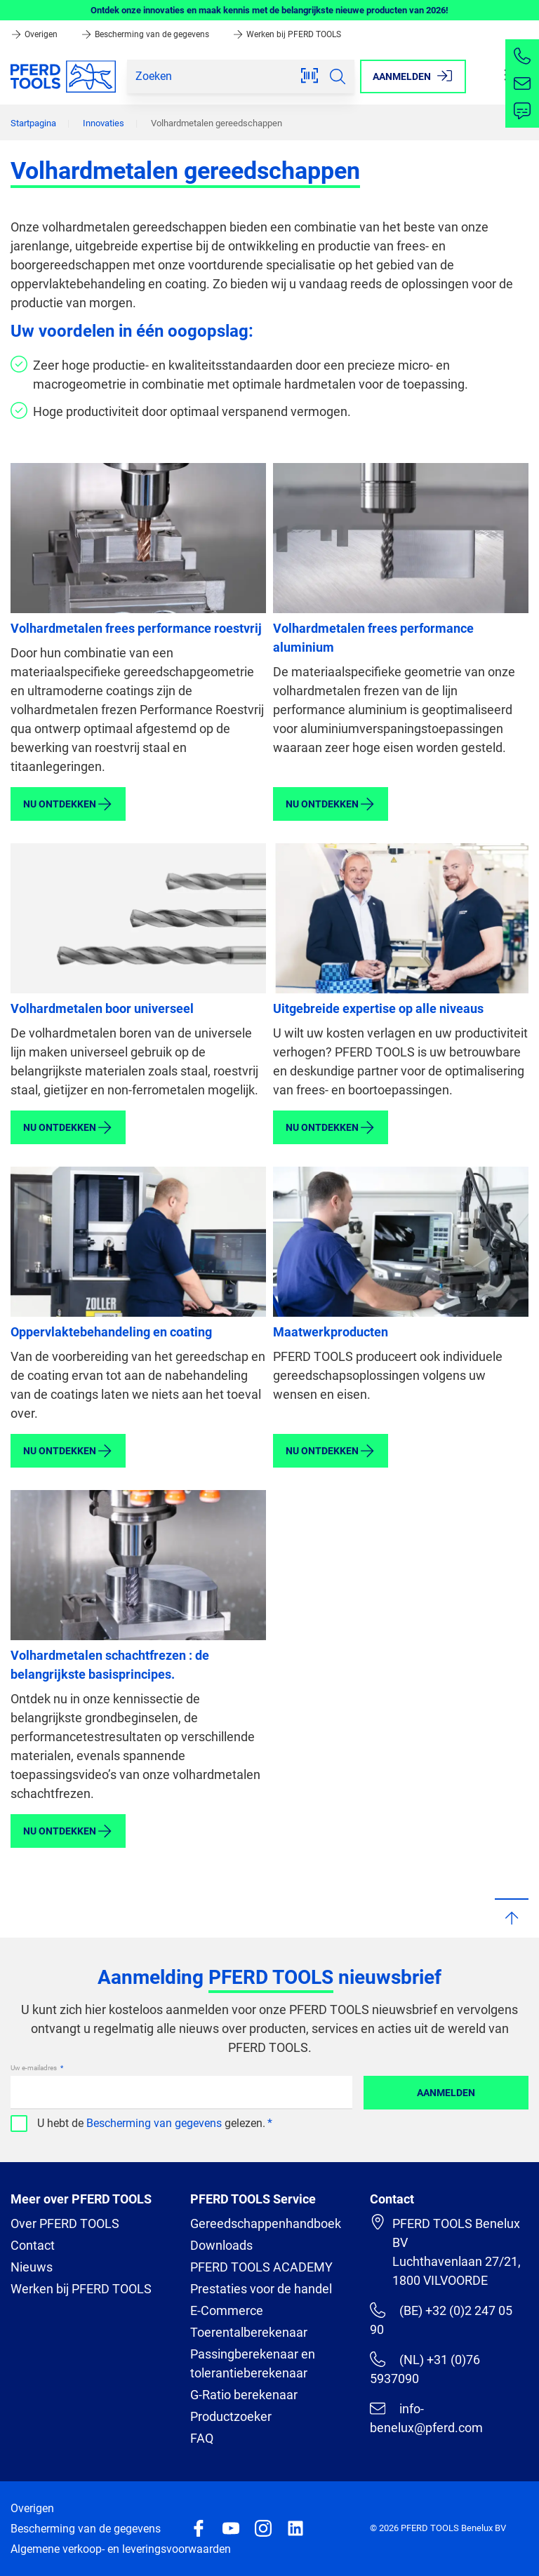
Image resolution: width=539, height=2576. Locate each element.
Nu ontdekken (68, 804)
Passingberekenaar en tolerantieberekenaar (252, 2363)
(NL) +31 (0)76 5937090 (425, 2369)
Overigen (35, 34)
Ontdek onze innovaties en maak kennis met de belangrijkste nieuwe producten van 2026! (269, 10)
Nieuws (32, 2267)
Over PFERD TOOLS (65, 2223)
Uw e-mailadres (34, 2068)
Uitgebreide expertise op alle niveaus (378, 1008)
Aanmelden (446, 2092)
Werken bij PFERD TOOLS (286, 34)
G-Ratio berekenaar (244, 2394)
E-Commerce (226, 2310)
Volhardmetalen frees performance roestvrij (136, 628)
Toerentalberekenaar (248, 2332)
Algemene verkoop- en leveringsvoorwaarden (121, 2549)
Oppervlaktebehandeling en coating (111, 1331)
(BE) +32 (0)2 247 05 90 (441, 2319)
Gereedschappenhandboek (265, 2223)
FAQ (201, 2438)
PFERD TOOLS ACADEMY (261, 2267)
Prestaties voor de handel (261, 2288)
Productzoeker (231, 2416)
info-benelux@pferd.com (426, 2418)
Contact (33, 2245)
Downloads (221, 2245)
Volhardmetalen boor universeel (102, 1008)
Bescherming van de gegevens (146, 34)
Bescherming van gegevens (154, 2123)
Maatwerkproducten (330, 1331)
